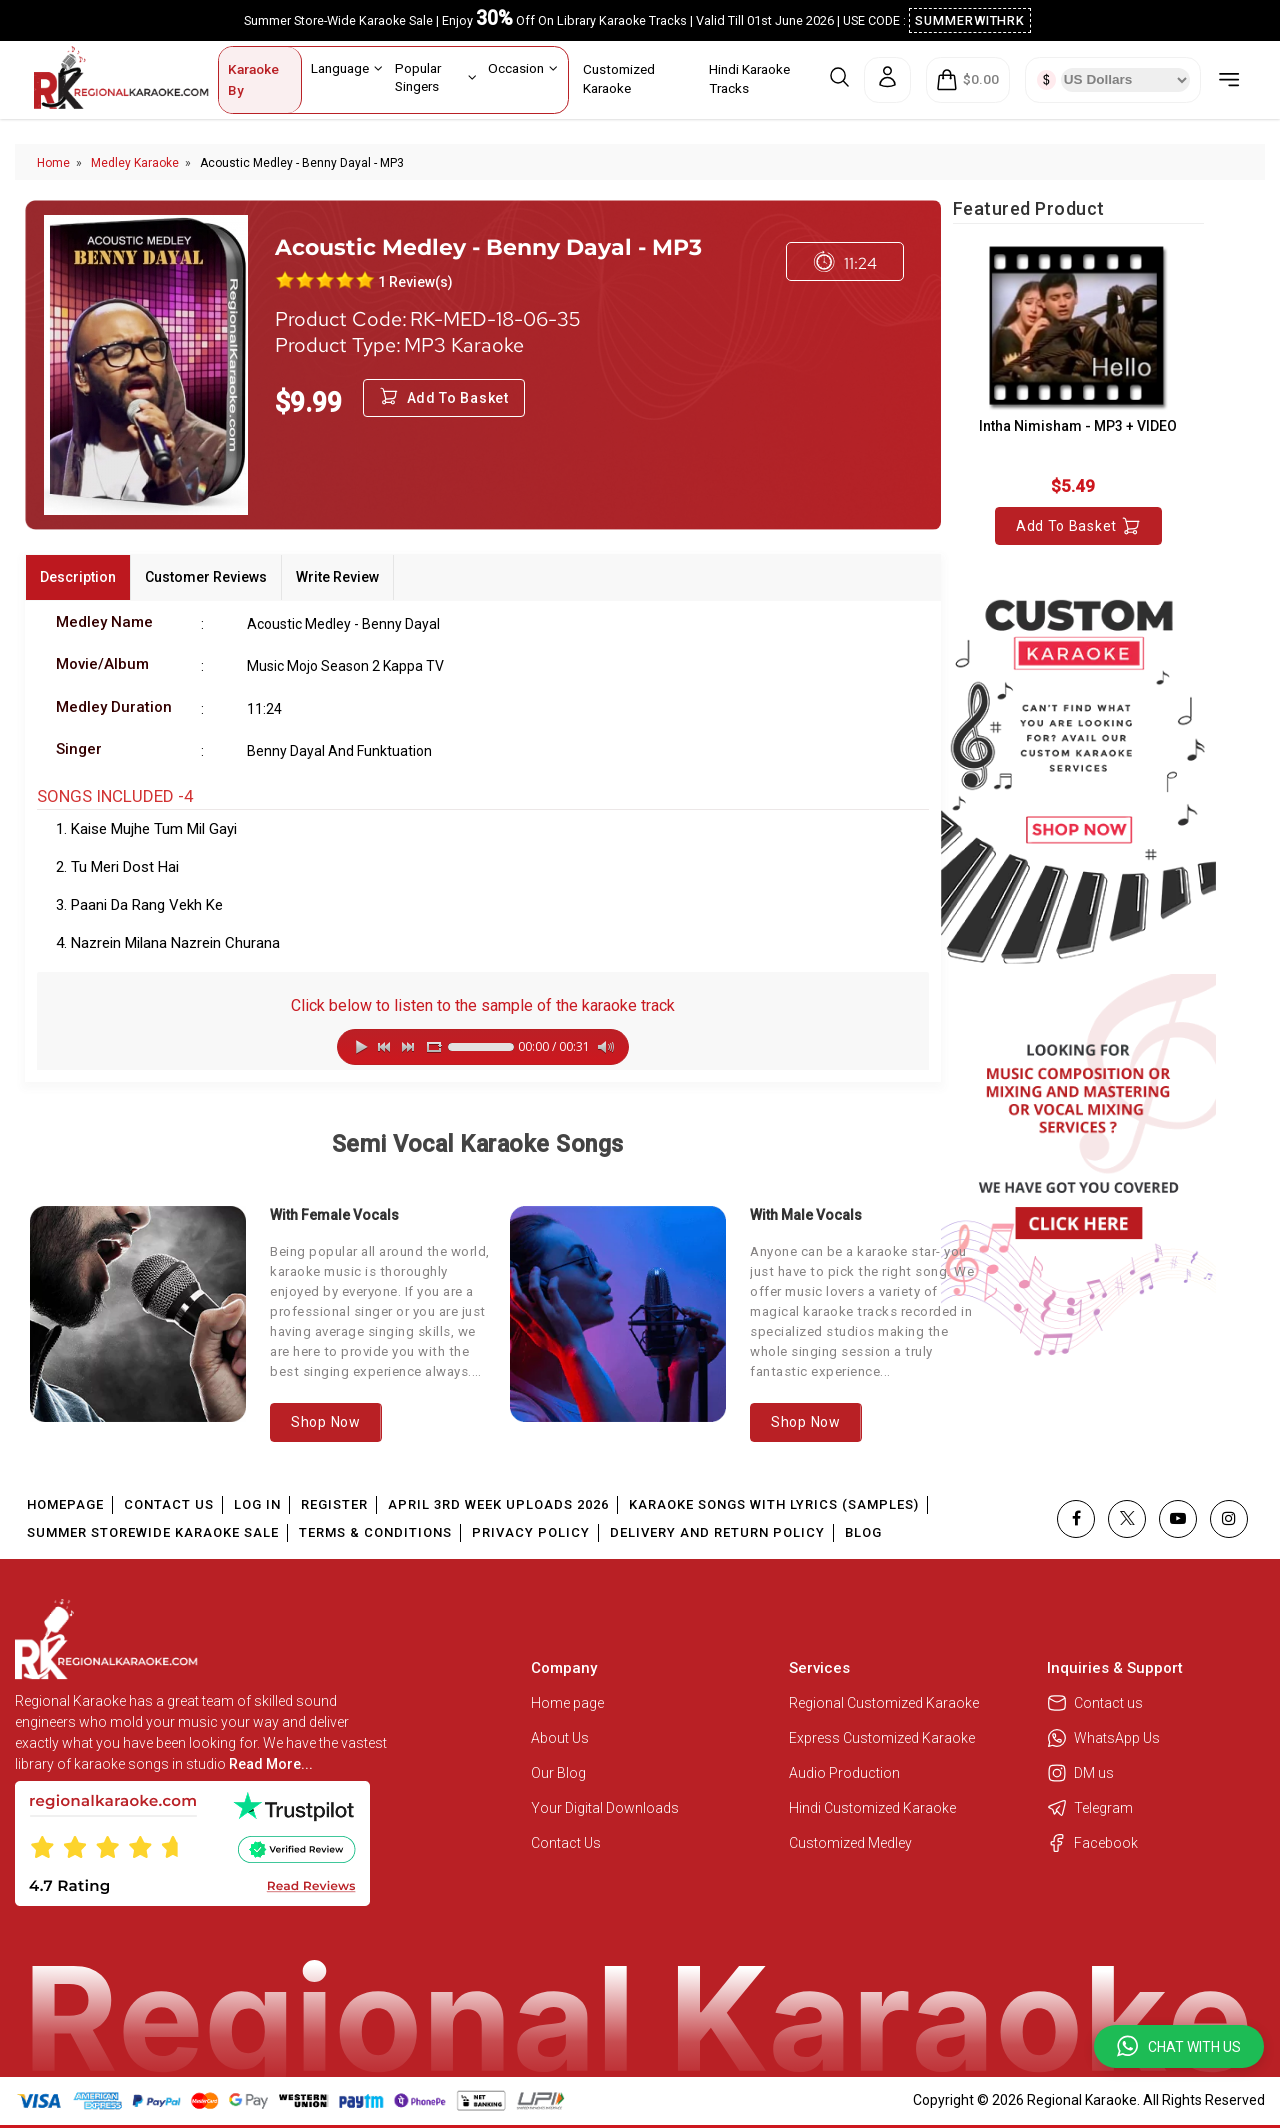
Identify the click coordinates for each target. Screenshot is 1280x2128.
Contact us (1095, 1703)
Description (78, 577)
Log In (257, 1504)
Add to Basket (1078, 526)
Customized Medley (852, 1843)
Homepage (65, 1504)
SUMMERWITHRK (970, 20)
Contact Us (169, 1504)
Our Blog (558, 1773)
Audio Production (844, 1773)
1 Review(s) (415, 282)
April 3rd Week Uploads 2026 (498, 1504)
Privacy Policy (531, 1532)
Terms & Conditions (375, 1532)
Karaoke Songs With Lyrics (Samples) (774, 1504)
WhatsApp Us (1103, 1738)
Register (334, 1504)
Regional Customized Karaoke (885, 1703)
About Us (560, 1738)
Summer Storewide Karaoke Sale (153, 1532)
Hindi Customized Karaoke (874, 1808)
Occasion (523, 68)
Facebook (1092, 1843)
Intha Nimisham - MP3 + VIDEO (1078, 426)
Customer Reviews (206, 577)
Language (347, 68)
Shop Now (326, 1422)
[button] (1179, 2046)
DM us (1080, 1773)
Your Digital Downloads (605, 1808)
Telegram (1090, 1808)
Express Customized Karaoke (883, 1738)
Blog (863, 1532)
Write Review (337, 577)
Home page (567, 1703)
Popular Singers (436, 76)
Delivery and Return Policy (717, 1532)
